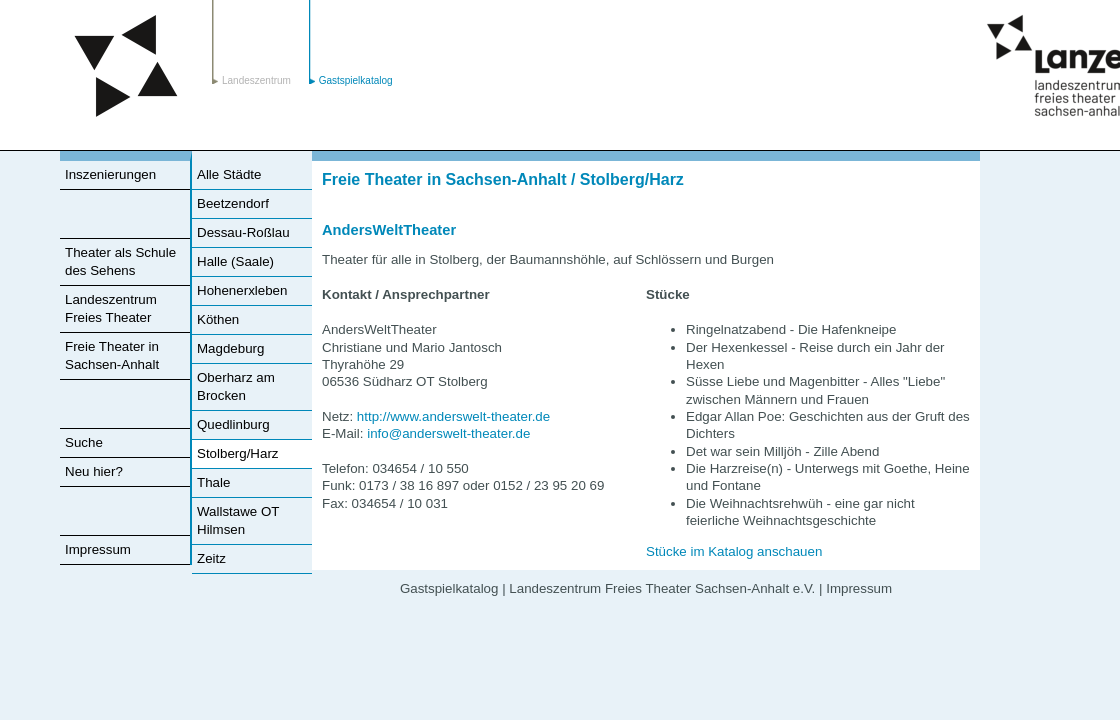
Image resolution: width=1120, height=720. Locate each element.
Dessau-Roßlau (243, 232)
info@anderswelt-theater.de (448, 433)
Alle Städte (229, 174)
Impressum (98, 549)
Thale (213, 482)
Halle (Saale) (235, 261)
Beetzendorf (233, 203)
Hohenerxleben (242, 290)
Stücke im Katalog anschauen (734, 551)
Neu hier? (94, 471)
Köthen (218, 319)
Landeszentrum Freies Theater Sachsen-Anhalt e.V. (662, 588)
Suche (84, 442)
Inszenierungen (110, 174)
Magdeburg (230, 348)
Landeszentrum (126, 66)
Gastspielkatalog (356, 80)
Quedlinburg (233, 424)
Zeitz (211, 558)
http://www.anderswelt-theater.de (453, 416)
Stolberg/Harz (238, 453)
